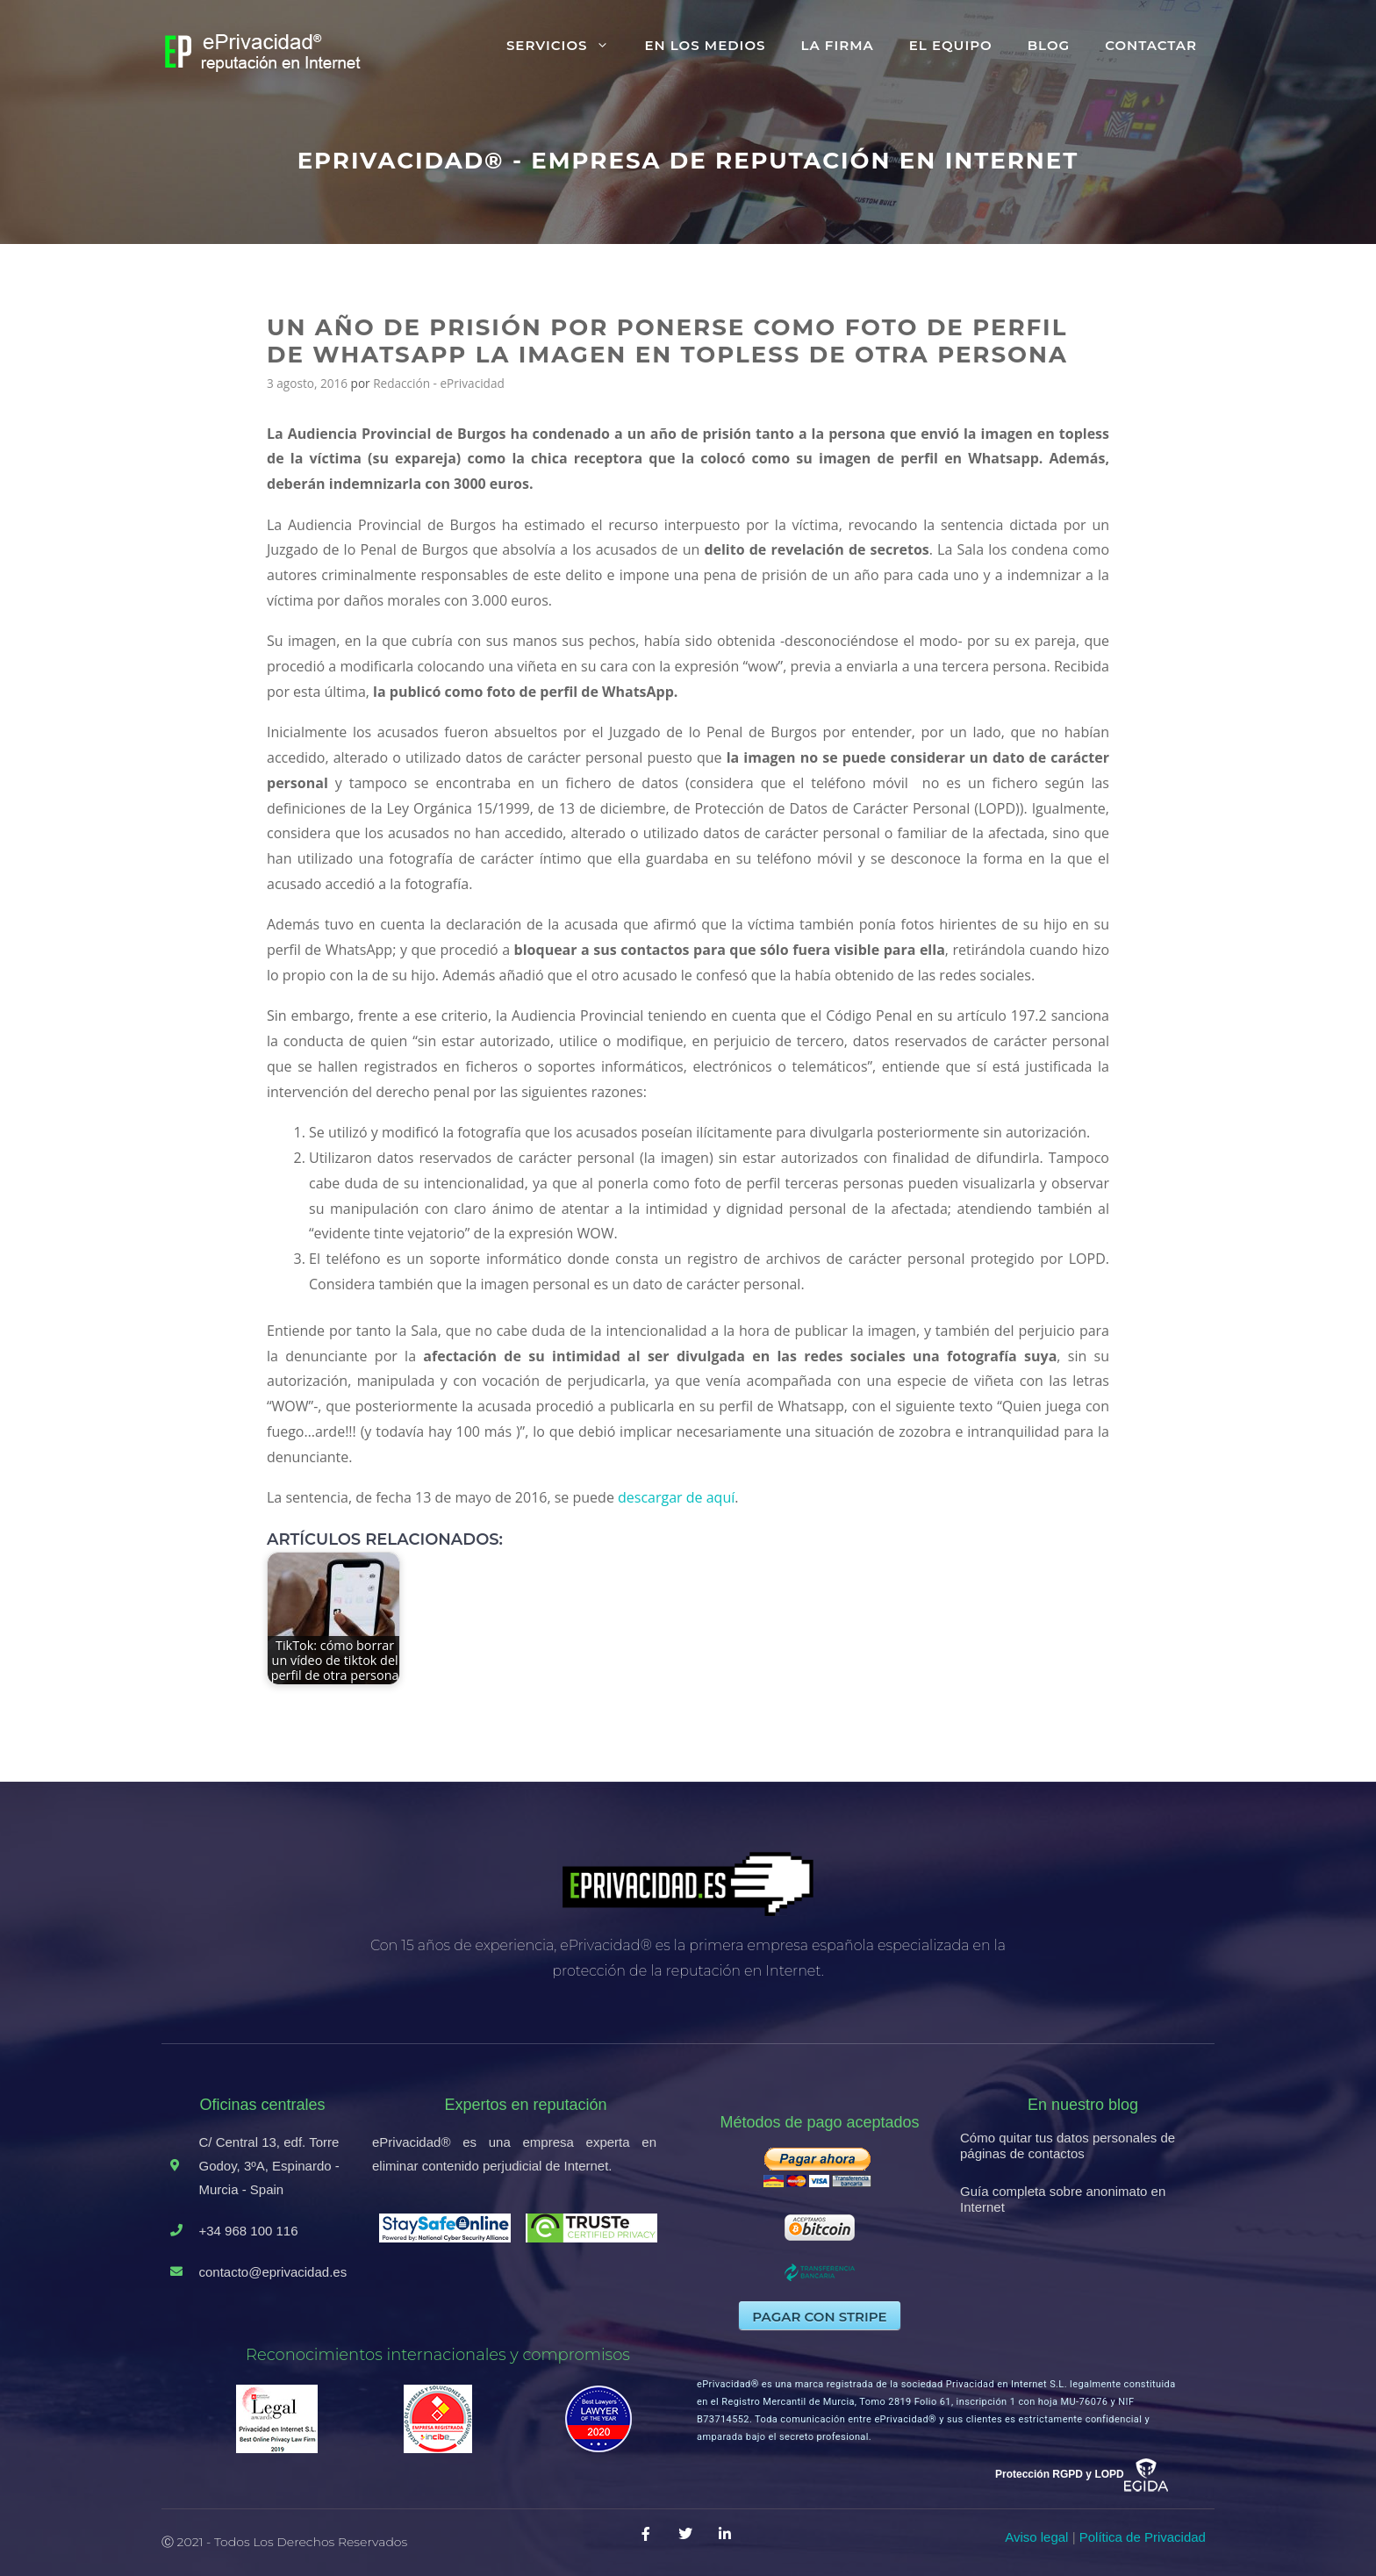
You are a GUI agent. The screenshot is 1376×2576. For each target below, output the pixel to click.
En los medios (704, 45)
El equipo (951, 45)
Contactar (1151, 45)
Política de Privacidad (1142, 2536)
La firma (836, 45)
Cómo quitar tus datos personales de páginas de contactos (1067, 2145)
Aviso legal (1036, 2536)
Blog (1049, 45)
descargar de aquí (676, 1497)
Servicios (566, 45)
